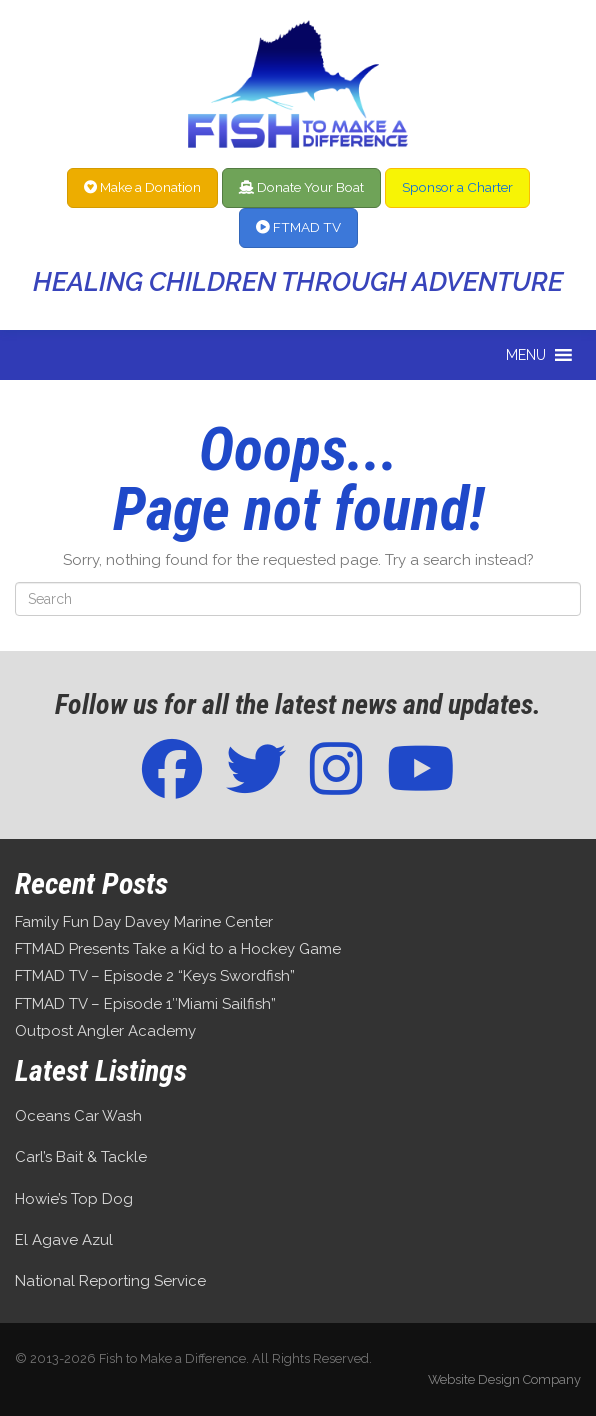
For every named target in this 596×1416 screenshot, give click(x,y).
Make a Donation (142, 187)
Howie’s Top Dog (74, 1199)
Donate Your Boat (301, 187)
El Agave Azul (64, 1240)
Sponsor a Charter (457, 187)
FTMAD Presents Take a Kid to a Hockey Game (178, 949)
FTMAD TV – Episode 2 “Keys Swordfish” (155, 976)
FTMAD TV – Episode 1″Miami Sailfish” (145, 1004)
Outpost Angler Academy (105, 1031)
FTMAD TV (298, 227)
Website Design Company (504, 1379)
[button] (526, 355)
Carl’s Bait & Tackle (81, 1157)
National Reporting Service (110, 1281)
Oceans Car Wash (78, 1116)
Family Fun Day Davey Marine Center (144, 922)
